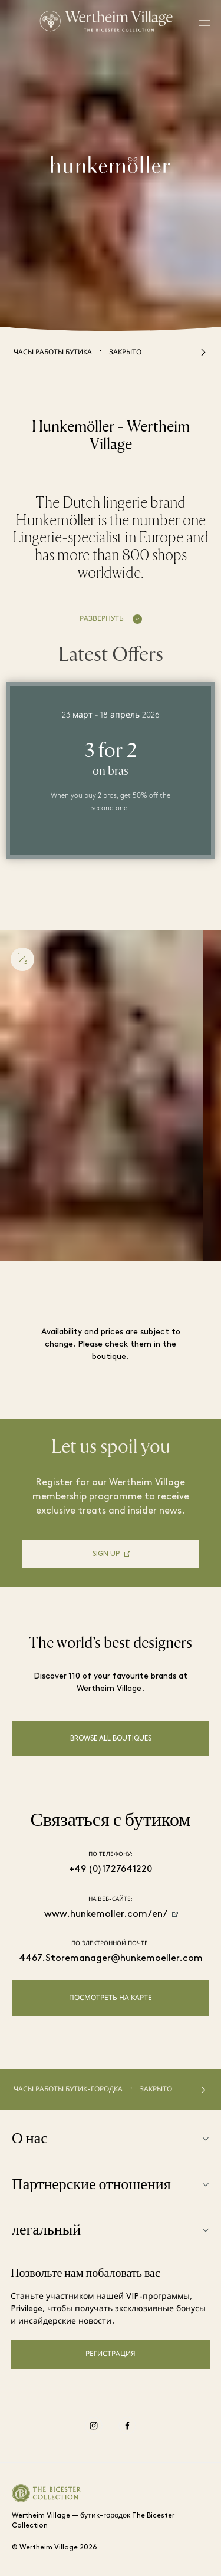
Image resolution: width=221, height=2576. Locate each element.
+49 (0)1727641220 (110, 1869)
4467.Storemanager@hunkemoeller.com (111, 1958)
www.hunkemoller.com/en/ (105, 1914)
